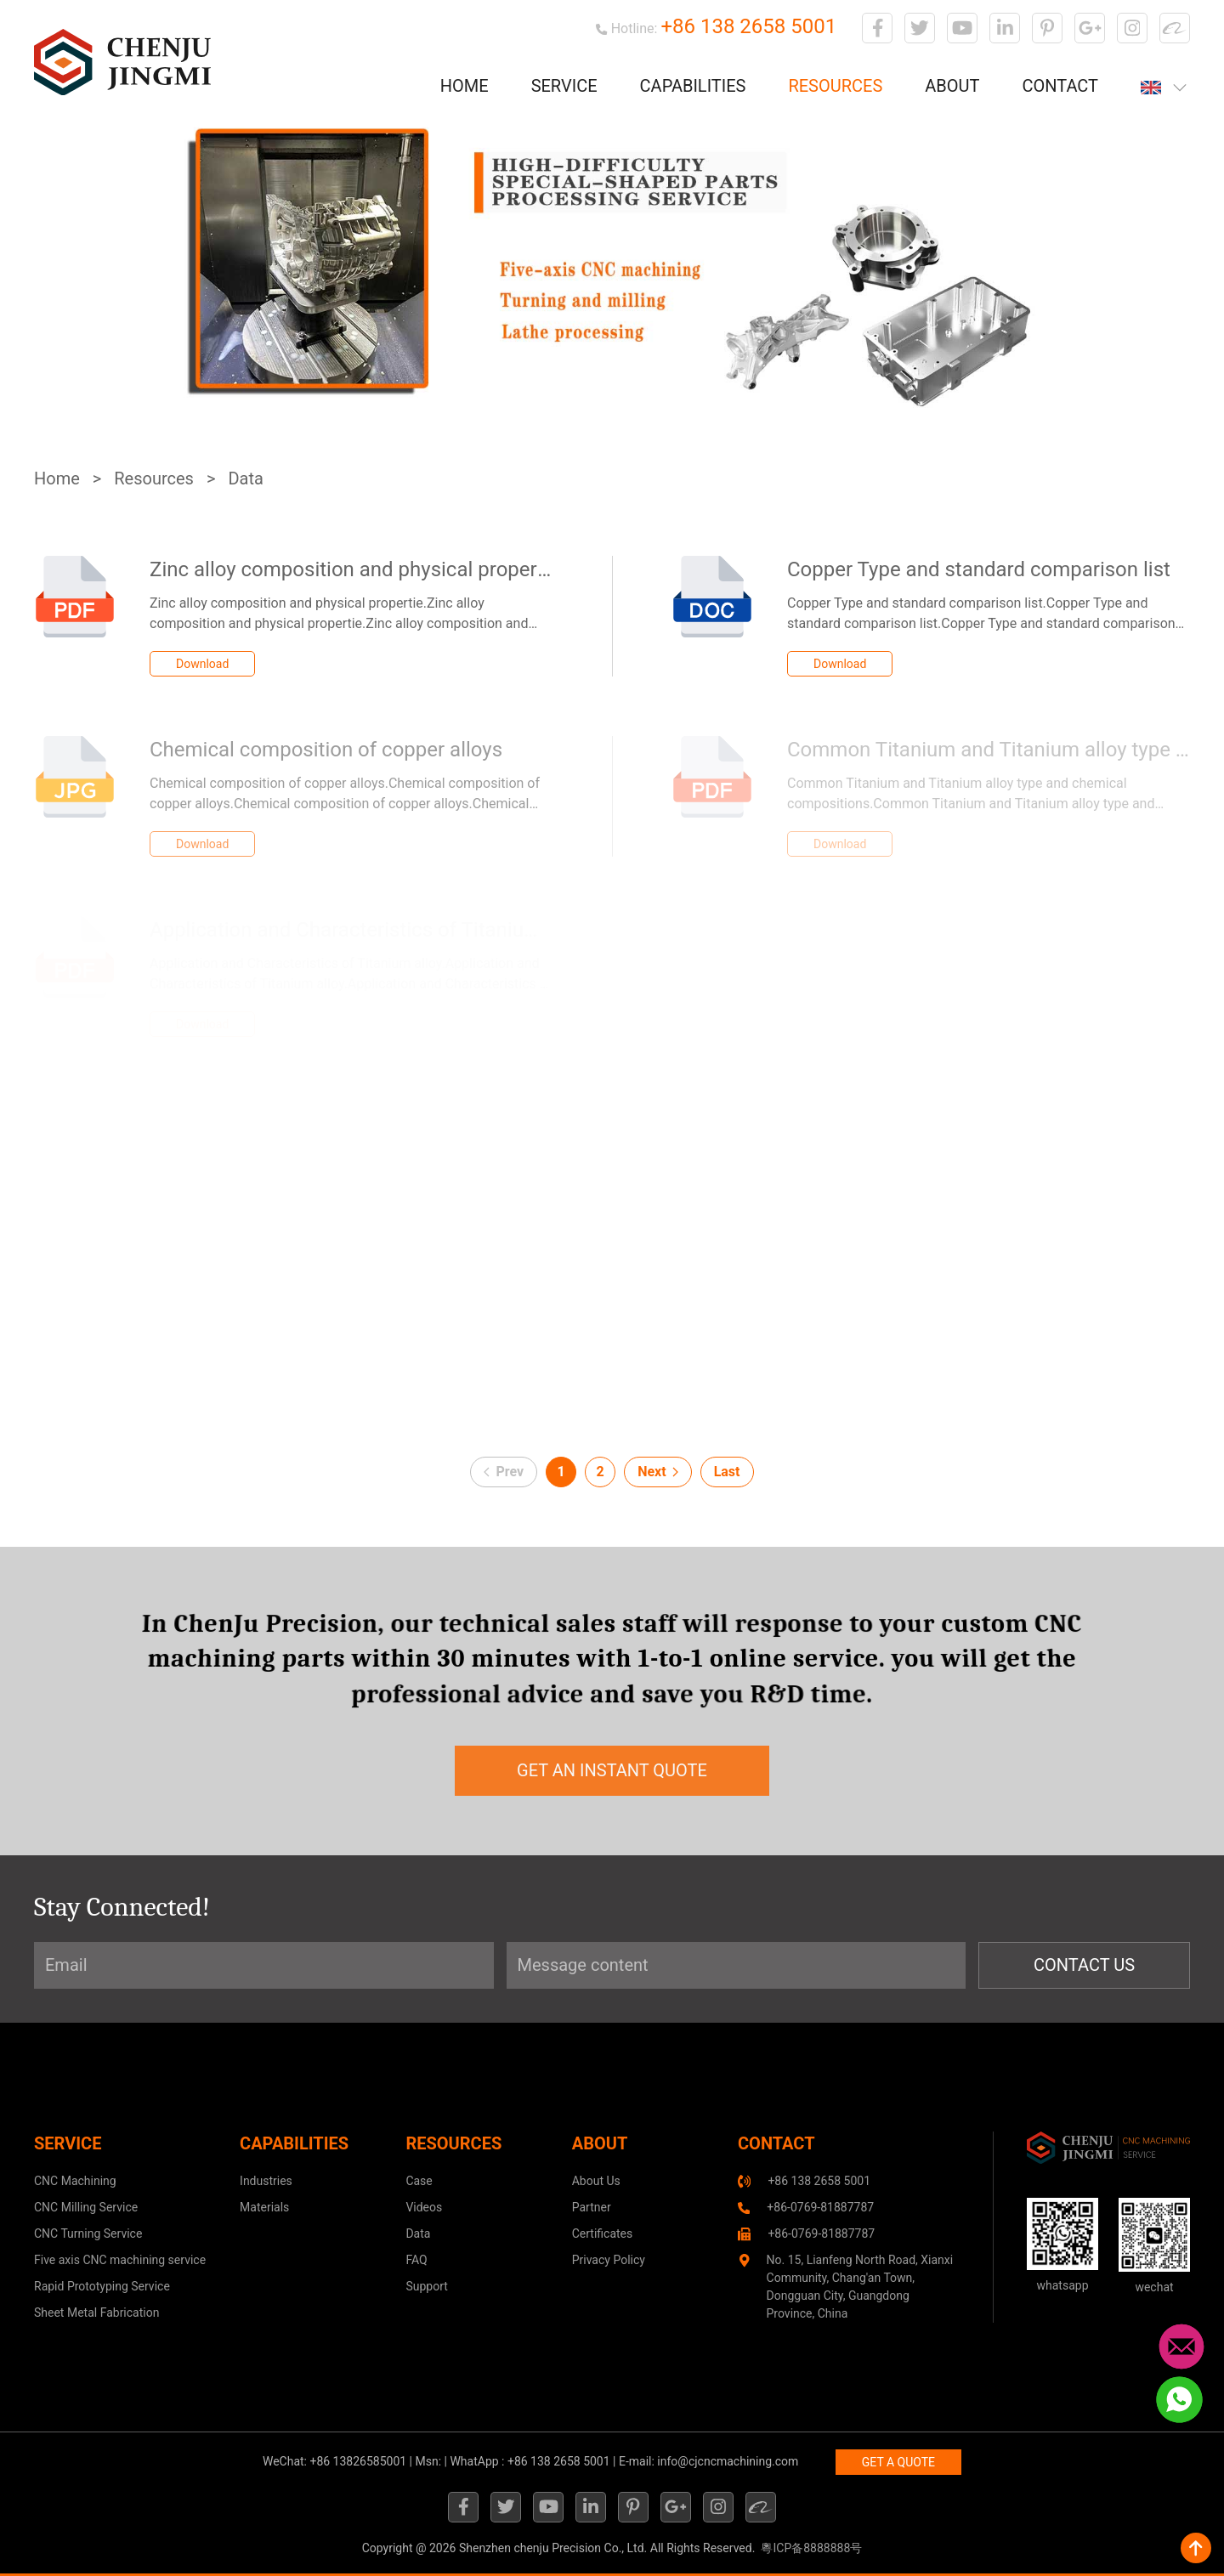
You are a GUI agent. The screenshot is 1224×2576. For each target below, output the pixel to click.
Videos (423, 2207)
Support (426, 2286)
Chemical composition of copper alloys (326, 749)
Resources (835, 86)
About (952, 86)
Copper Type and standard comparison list (978, 569)
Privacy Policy (608, 2260)
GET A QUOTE (898, 2462)
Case (418, 2181)
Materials (264, 2207)
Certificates (602, 2233)
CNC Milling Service (86, 2207)
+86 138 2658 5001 (748, 26)
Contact (1060, 86)
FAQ (416, 2260)
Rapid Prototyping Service (102, 2286)
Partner (591, 2207)
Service (564, 86)
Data (245, 478)
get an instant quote (612, 1770)
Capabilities (693, 86)
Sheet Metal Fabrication (96, 2312)
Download (202, 664)
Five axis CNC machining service (120, 2260)
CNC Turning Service (88, 2233)
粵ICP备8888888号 (811, 2548)
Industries (266, 2181)
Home (464, 86)
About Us (596, 2181)
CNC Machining (75, 2181)
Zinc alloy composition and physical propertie (355, 569)
